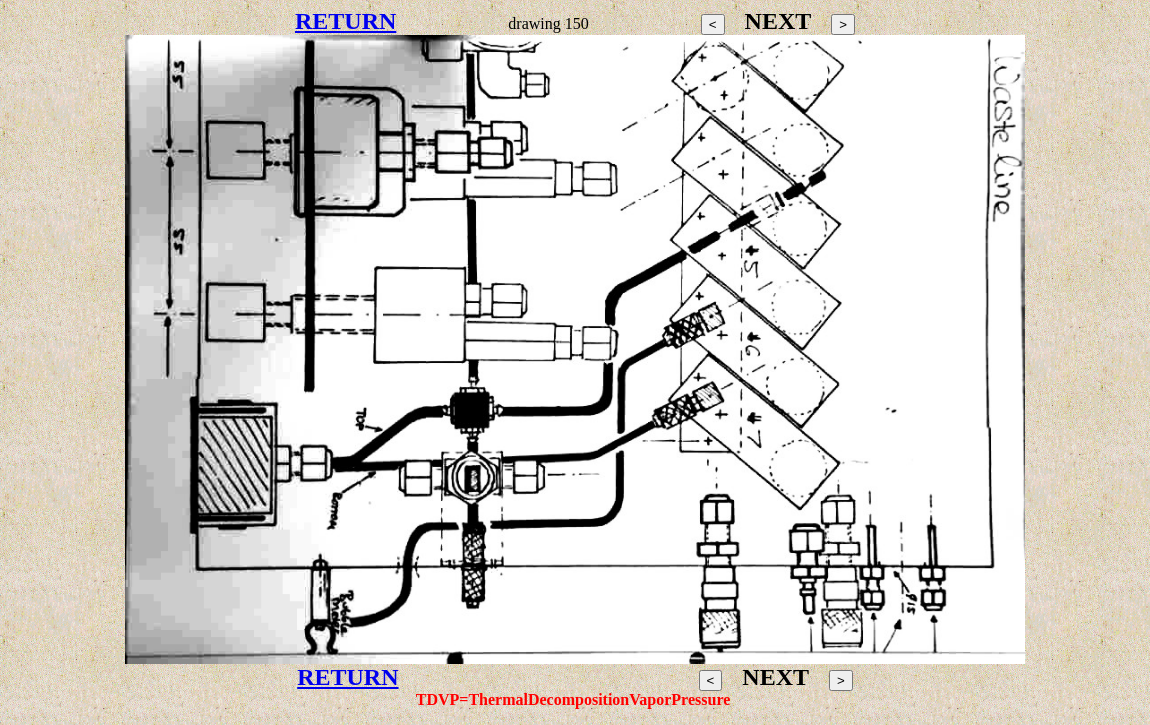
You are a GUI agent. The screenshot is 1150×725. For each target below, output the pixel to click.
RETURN (345, 21)
